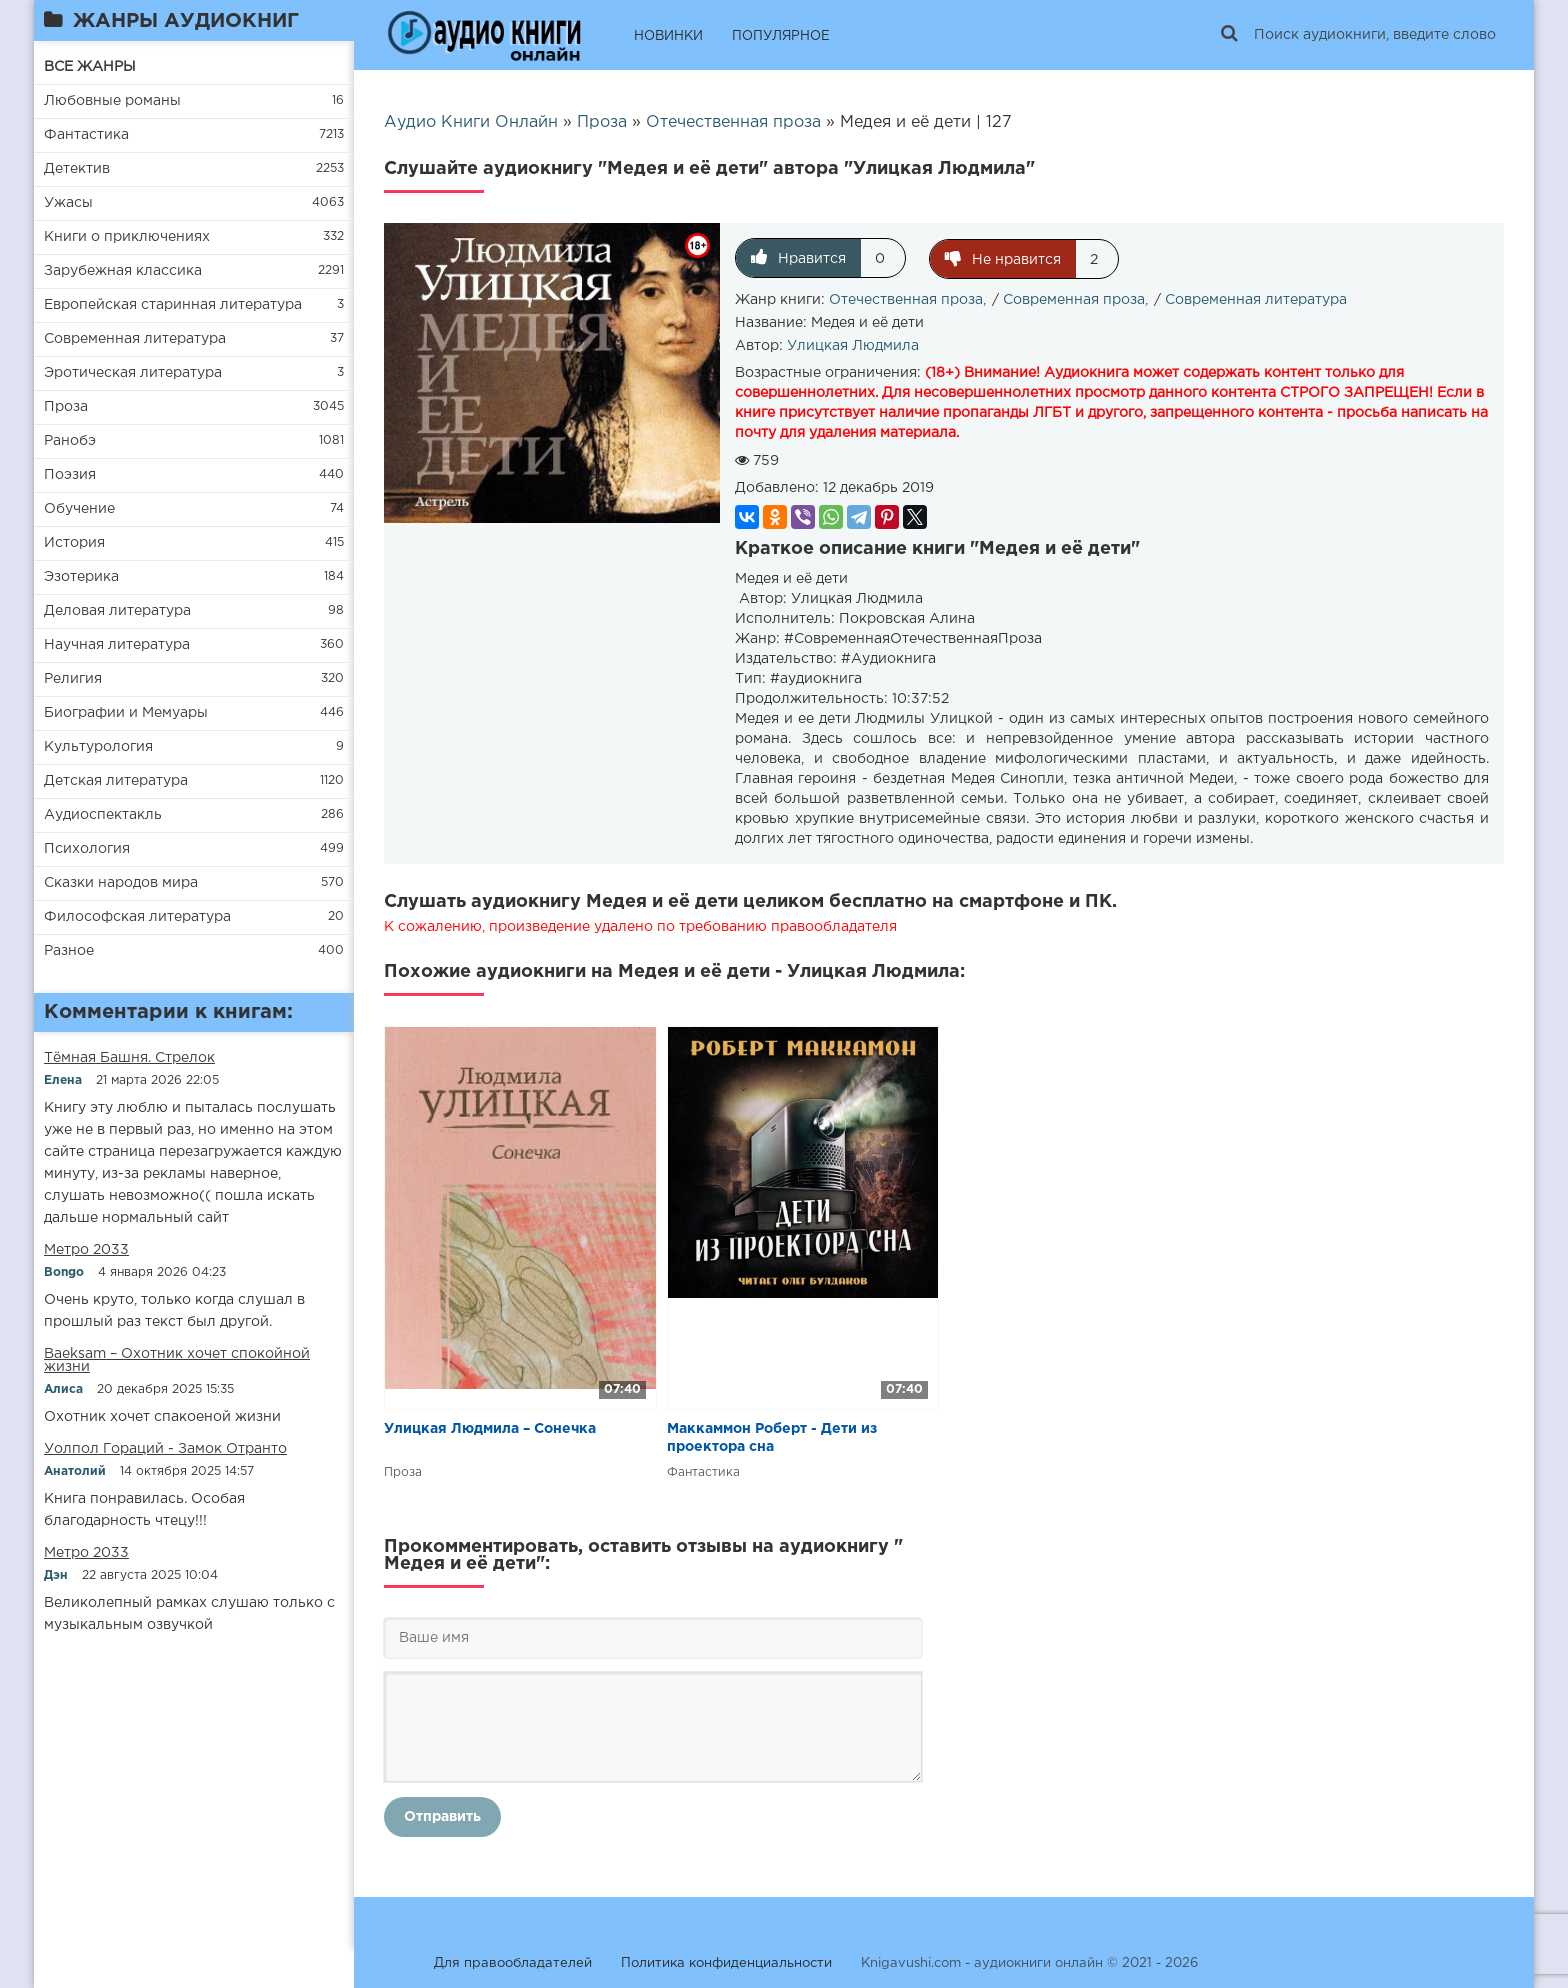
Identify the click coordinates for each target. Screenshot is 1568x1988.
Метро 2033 (86, 1250)
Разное (69, 951)
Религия (73, 679)
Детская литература (116, 781)
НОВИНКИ (668, 36)
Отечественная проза (906, 299)
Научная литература (117, 645)
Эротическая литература (133, 373)
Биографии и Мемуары (126, 713)
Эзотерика (81, 577)
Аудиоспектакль (103, 815)
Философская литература (137, 917)
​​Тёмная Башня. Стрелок (129, 1058)
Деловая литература (117, 611)
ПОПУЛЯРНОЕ (781, 36)
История (74, 543)
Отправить (442, 1816)
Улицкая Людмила (853, 345)
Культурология (98, 747)
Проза (66, 407)
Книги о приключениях (127, 237)
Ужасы (68, 203)
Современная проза (1074, 299)
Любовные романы (112, 101)
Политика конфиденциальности (726, 1962)
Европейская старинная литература (173, 305)
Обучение (79, 509)
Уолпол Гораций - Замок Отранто (165, 1449)
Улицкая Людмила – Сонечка (490, 1428)
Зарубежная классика (123, 271)
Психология (87, 849)
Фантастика (86, 135)
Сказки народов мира (121, 883)
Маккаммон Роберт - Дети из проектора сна (772, 1437)
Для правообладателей (513, 1962)
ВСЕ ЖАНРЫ (90, 67)
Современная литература (135, 339)
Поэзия (70, 475)
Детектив (77, 169)
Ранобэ (70, 441)
